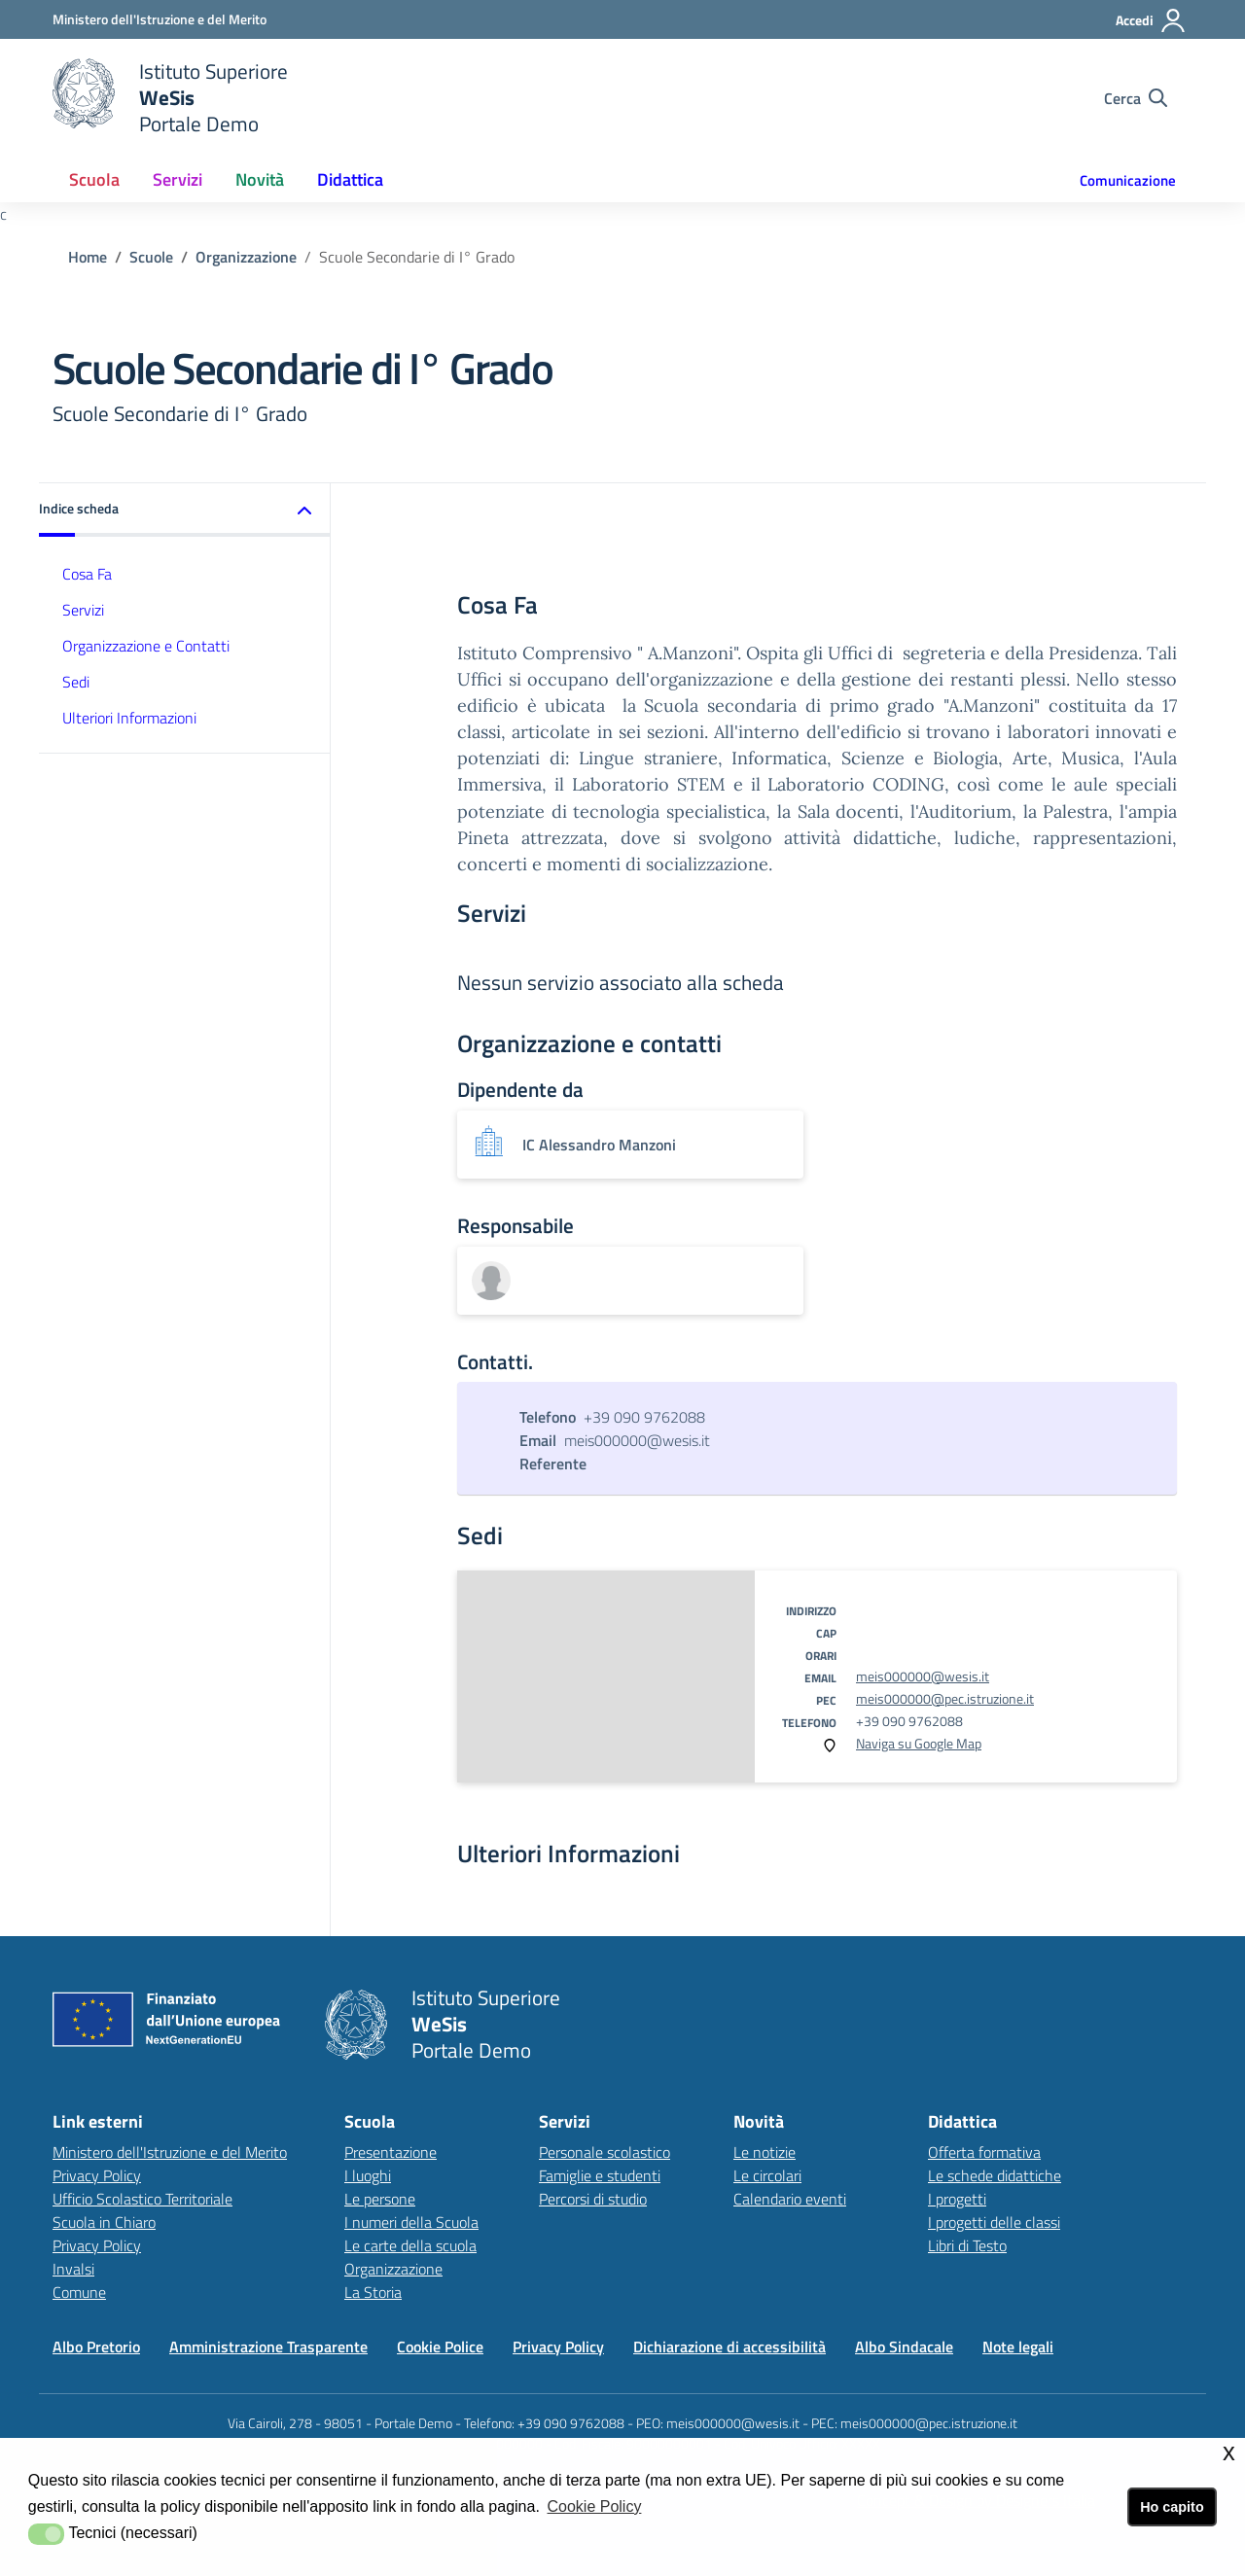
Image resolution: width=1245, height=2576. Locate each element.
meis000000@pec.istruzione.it (945, 1698)
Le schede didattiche (994, 2175)
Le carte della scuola (410, 2245)
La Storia (373, 2292)
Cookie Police (440, 2346)
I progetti (957, 2198)
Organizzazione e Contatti (146, 645)
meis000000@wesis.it (922, 1676)
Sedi (75, 681)
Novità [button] (259, 179)
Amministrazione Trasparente (268, 2346)
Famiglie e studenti (599, 2175)
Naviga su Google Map (918, 1743)
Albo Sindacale (904, 2346)
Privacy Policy (97, 2175)
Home (87, 256)
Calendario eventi (789, 2198)
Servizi (83, 609)
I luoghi (367, 2175)
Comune (79, 2292)
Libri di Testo (967, 2245)
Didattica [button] (350, 179)
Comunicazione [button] (1128, 180)
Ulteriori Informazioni (129, 717)
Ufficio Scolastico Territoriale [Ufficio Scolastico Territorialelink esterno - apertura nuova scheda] (142, 2198)
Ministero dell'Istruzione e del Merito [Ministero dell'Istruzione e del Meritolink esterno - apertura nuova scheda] (170, 2152)
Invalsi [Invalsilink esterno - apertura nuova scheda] (73, 2268)
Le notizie (764, 2152)
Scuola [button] (94, 179)
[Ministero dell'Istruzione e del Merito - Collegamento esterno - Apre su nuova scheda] (160, 19)
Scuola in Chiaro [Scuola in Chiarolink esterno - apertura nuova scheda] (104, 2222)
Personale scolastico (604, 2152)
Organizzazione (246, 256)
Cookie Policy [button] (594, 2506)
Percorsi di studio (593, 2198)
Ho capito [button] (1172, 2507)
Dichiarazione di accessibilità (729, 2346)
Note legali (1017, 2346)
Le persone (379, 2198)
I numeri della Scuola (411, 2222)
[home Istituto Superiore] (170, 97)
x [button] (1229, 2452)
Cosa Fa (87, 573)
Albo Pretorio (96, 2346)
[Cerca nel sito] (1135, 98)
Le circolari (767, 2175)
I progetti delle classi (994, 2222)
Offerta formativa (984, 2152)
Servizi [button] (177, 179)
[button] (185, 510)
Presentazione (390, 2152)
